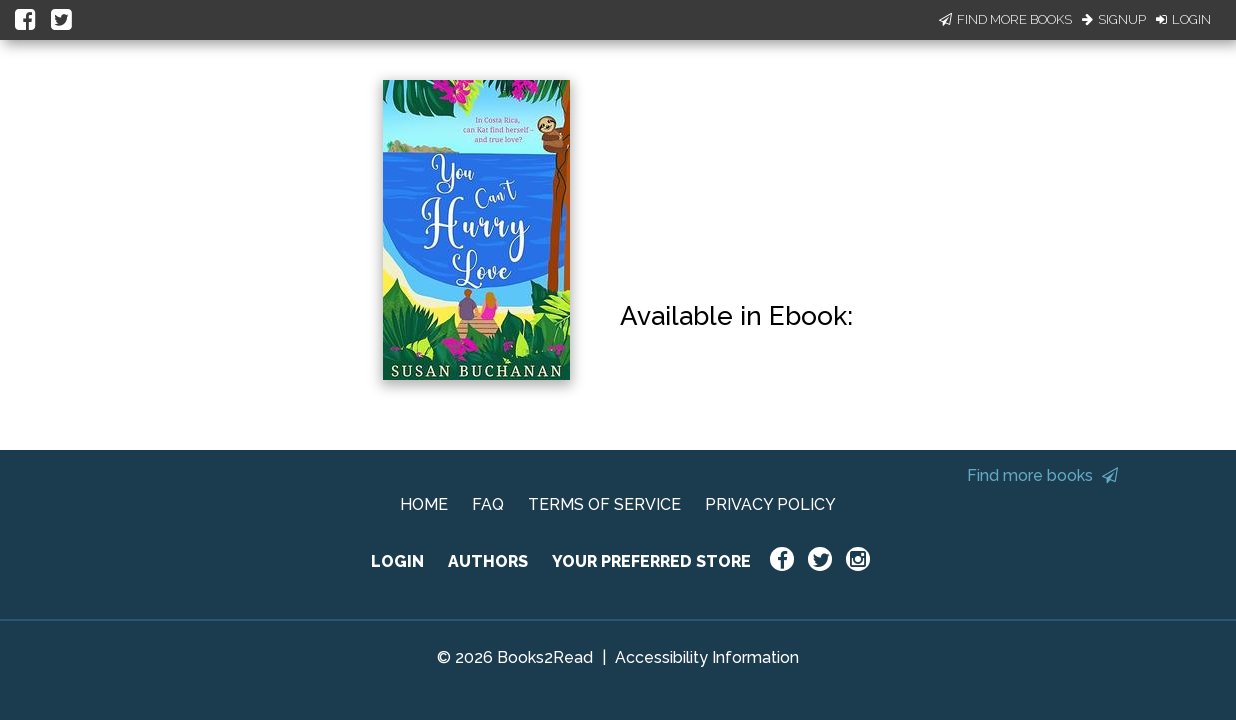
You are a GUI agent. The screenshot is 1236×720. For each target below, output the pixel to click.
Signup (1114, 19)
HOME (424, 504)
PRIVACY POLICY (770, 504)
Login (1183, 19)
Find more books (1042, 475)
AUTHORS (488, 561)
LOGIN (397, 561)
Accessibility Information (707, 657)
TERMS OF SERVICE (604, 504)
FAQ (488, 504)
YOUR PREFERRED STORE (651, 561)
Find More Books (1005, 19)
